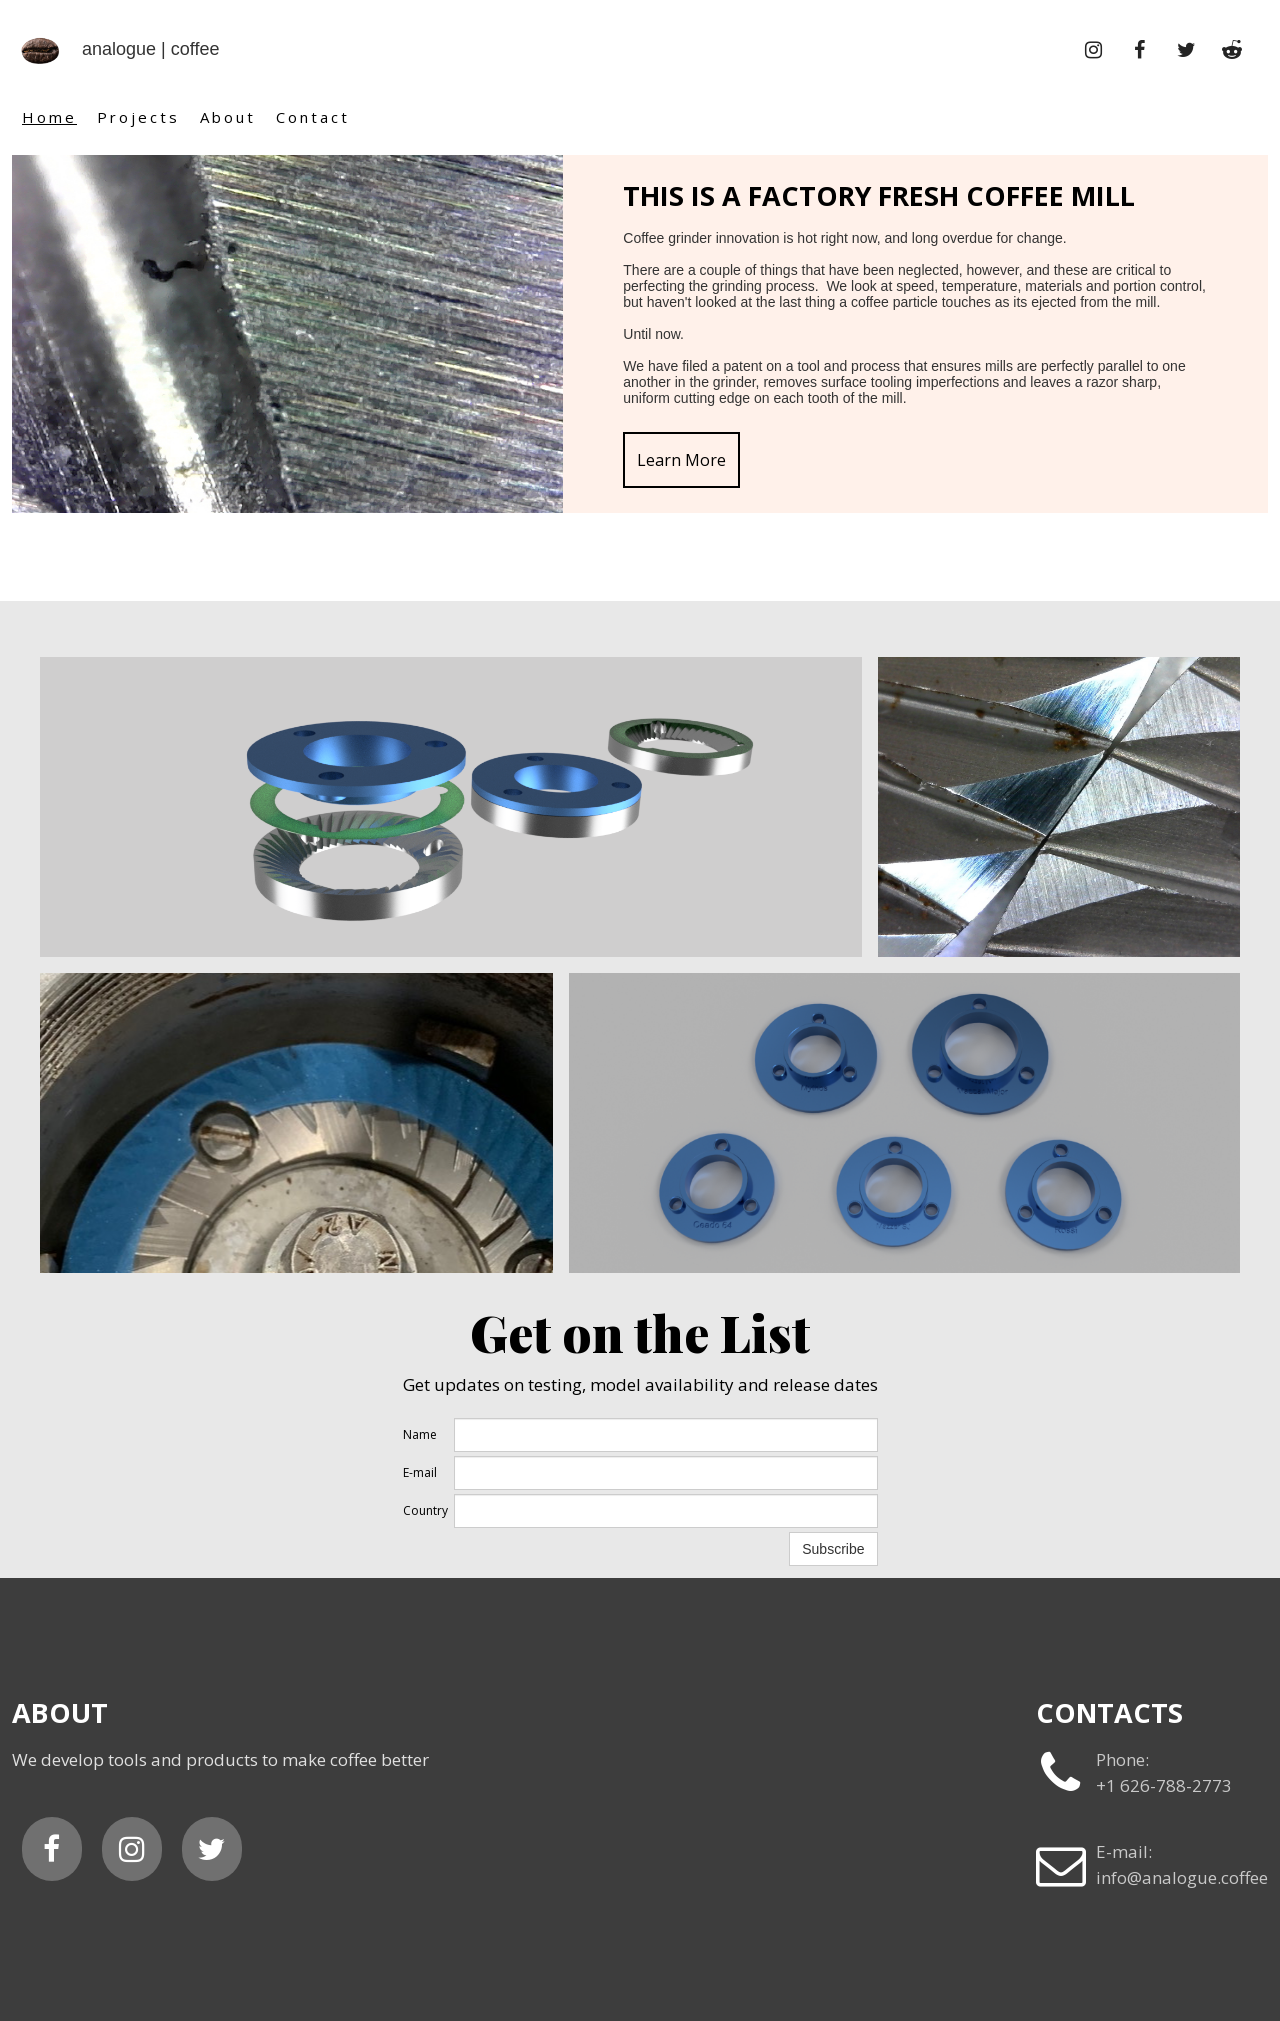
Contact (313, 117)
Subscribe (833, 1549)
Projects (138, 117)
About (228, 117)
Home (49, 117)
